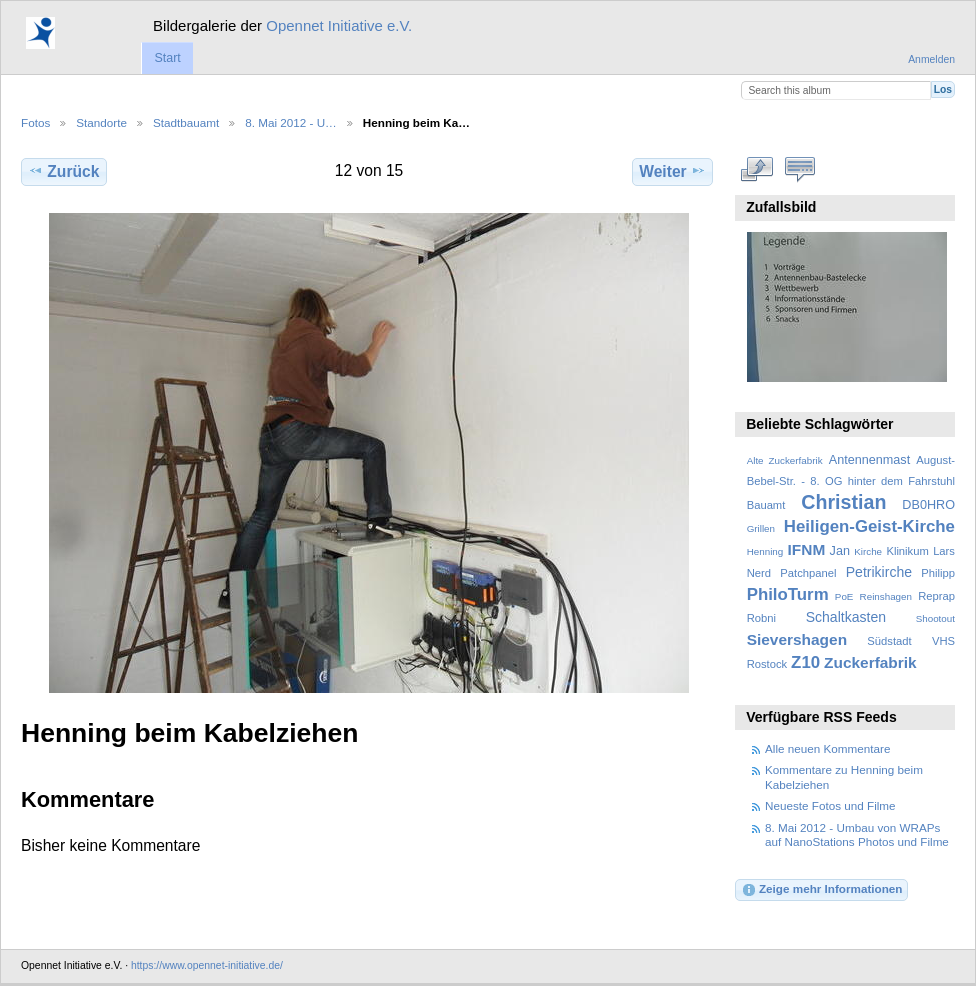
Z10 (805, 662)
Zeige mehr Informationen (822, 890)
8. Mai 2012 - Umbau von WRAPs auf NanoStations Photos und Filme (857, 834)
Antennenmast (869, 460)
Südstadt (889, 641)
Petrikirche (879, 572)
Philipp (938, 573)
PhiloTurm (788, 594)
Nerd (759, 573)
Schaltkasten (846, 617)
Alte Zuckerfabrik (785, 460)
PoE (844, 596)
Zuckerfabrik (870, 662)
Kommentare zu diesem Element (800, 169)
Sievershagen (797, 639)
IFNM (807, 549)
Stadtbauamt (186, 122)
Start (167, 58)
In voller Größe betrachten (757, 169)
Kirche (868, 551)
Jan (840, 551)
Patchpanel (808, 573)
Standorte (101, 122)
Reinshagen (886, 596)
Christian (843, 502)
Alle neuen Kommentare (827, 748)
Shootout (935, 618)
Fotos (35, 122)
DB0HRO (928, 505)
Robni (761, 618)
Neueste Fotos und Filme (830, 805)
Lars (944, 551)
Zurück (63, 171)
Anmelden (931, 59)
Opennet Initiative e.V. (339, 25)
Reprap (936, 596)
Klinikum (907, 551)
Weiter (672, 171)
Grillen (761, 528)
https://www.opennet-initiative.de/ (207, 965)
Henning (765, 551)
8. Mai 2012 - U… (291, 122)
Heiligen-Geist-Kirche (869, 526)
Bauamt (766, 505)
